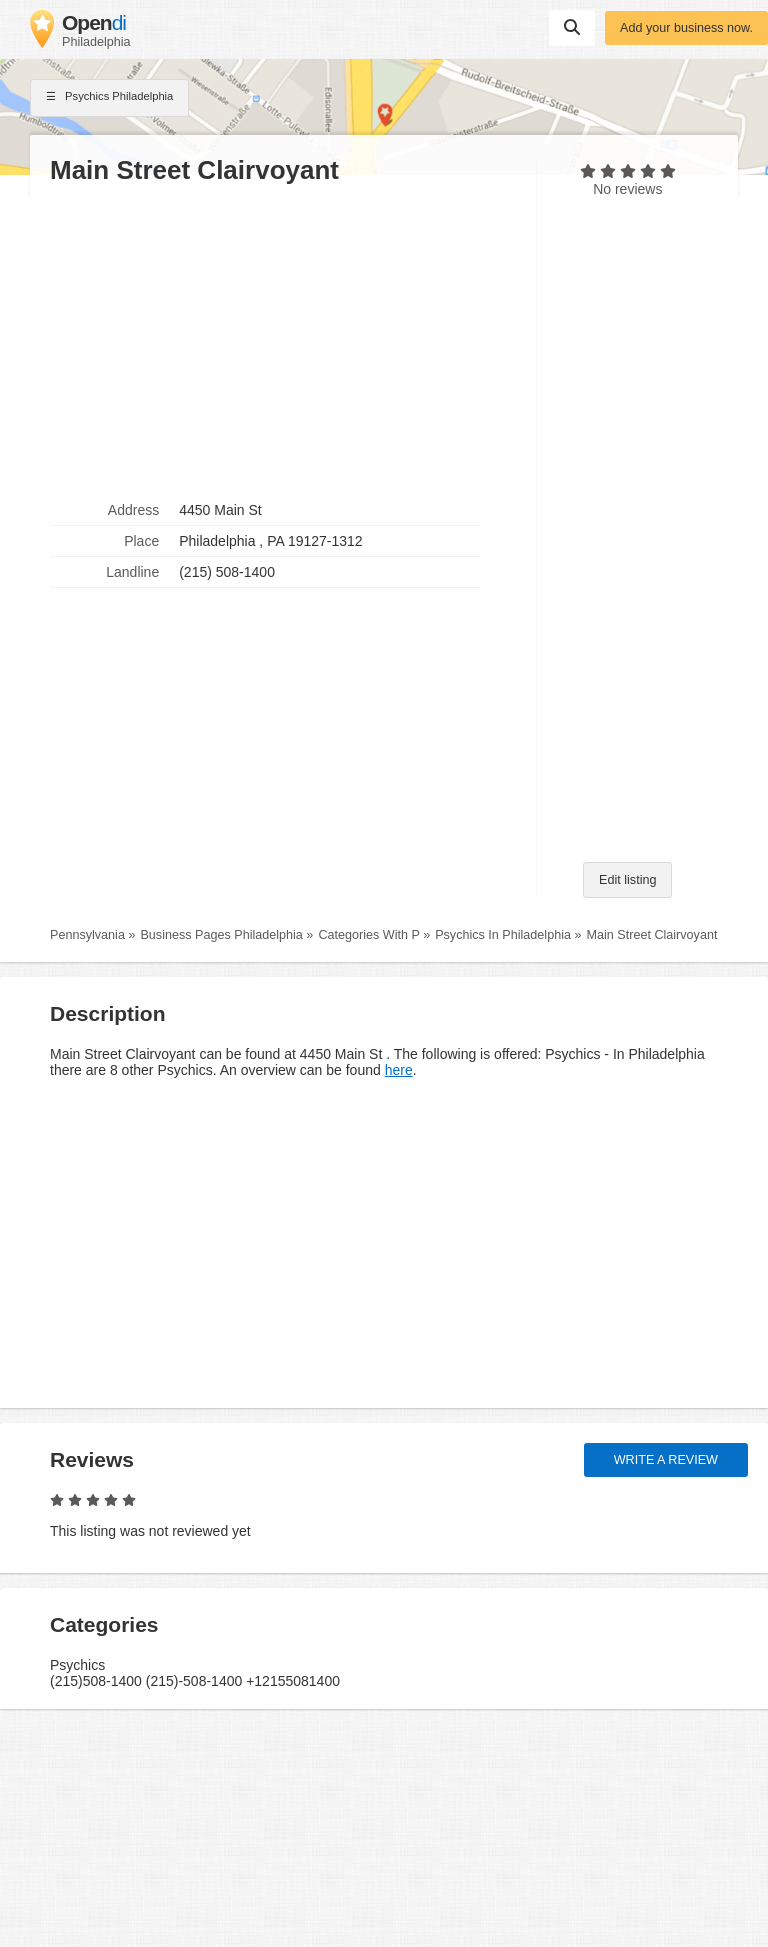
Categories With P (368, 935)
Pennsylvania (87, 935)
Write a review (666, 1460)
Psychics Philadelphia (109, 98)
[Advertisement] (283, 341)
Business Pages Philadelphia (221, 935)
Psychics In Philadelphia (503, 935)
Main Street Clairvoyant (652, 935)
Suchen (572, 27)
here (399, 1070)
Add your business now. (686, 28)
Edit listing (627, 880)
